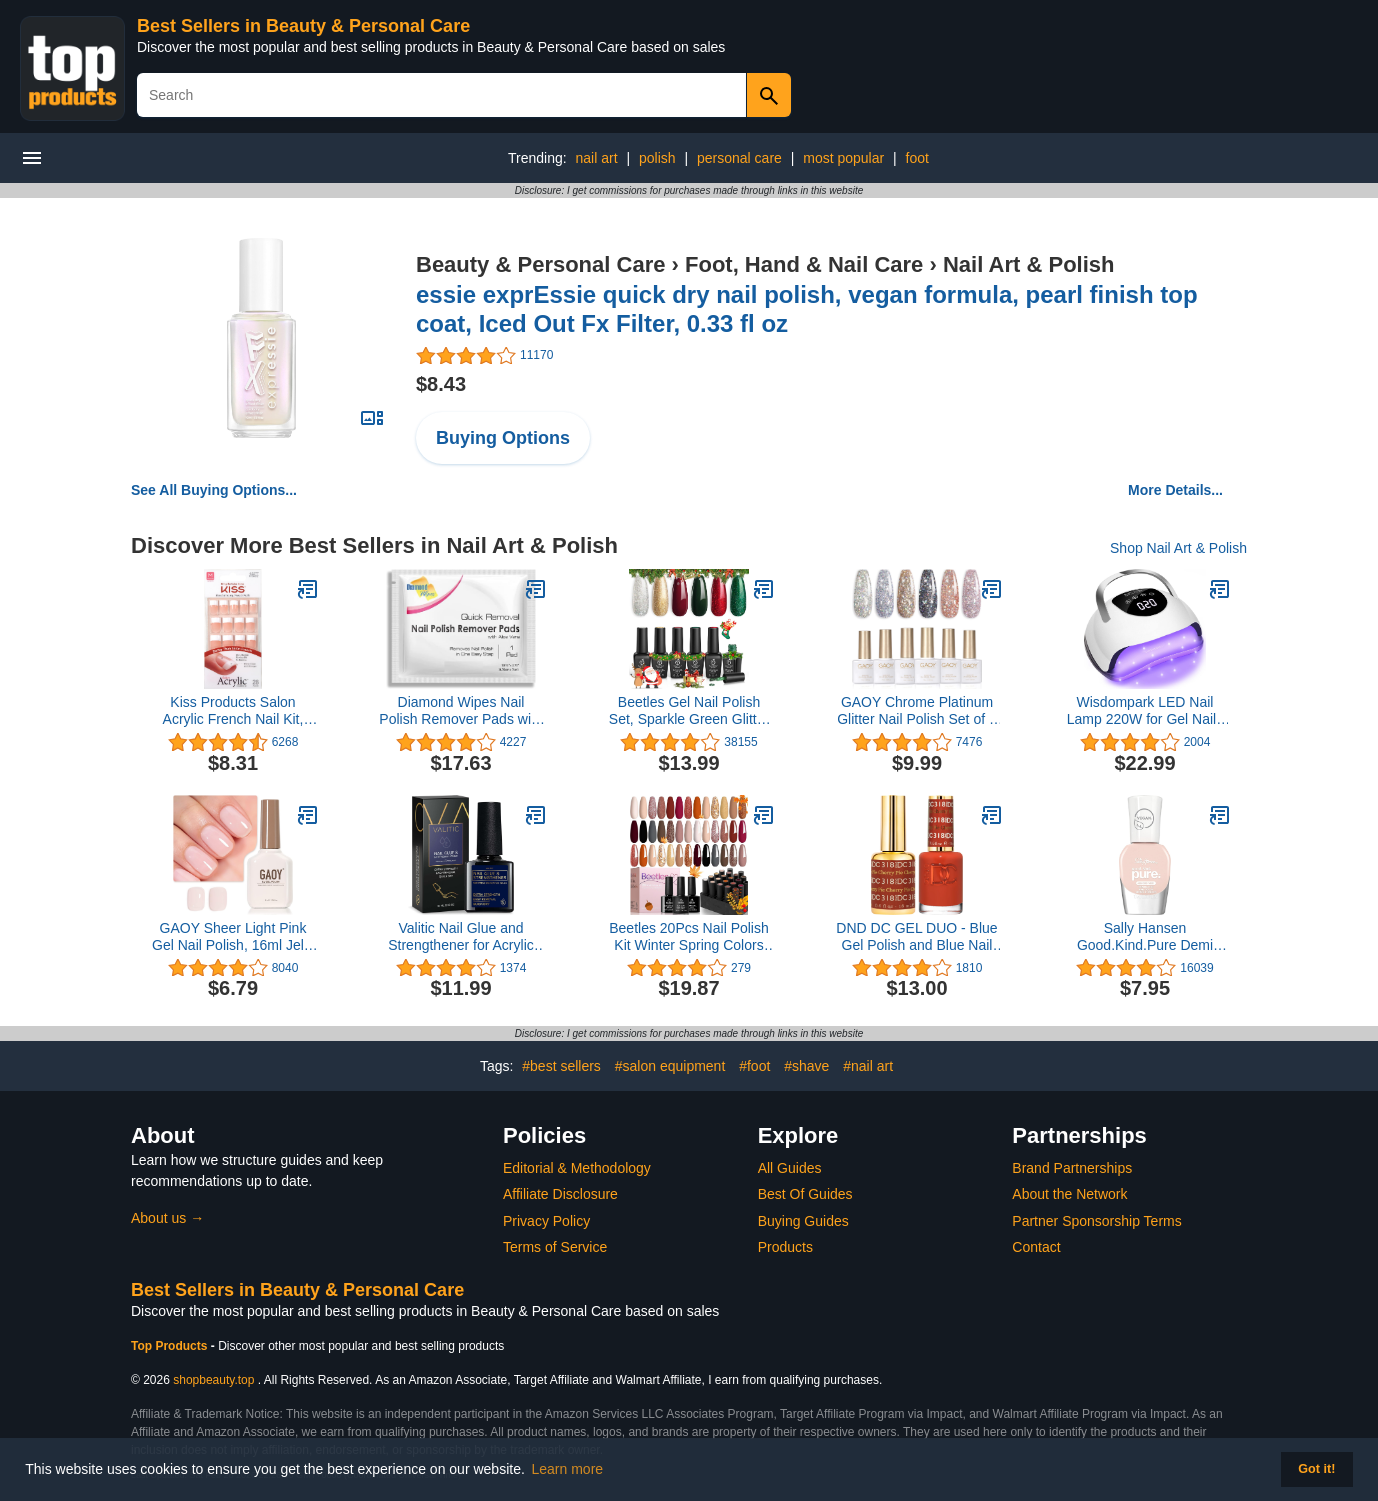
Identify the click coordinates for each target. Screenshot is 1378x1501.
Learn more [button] (568, 1469)
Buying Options (503, 438)
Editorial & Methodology (577, 1168)
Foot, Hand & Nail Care (804, 264)
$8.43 (441, 384)
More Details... (1175, 490)
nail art (597, 158)
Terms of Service (555, 1247)
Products (785, 1247)
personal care (739, 158)
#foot (754, 1066)
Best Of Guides (805, 1194)
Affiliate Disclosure (560, 1194)
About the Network (1069, 1194)
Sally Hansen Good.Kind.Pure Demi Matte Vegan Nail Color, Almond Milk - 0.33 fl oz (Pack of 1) (1144, 937)
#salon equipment (670, 1066)
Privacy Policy (546, 1221)
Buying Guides (803, 1221)
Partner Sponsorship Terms (1096, 1221)
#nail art (868, 1066)
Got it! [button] (1316, 1469)
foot (917, 158)
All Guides (790, 1168)
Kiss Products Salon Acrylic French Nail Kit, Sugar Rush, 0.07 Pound (232, 711)
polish (657, 158)
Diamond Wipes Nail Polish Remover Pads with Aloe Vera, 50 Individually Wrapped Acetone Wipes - (460, 711)
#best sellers (561, 1066)
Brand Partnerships (1072, 1168)
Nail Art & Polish (1029, 264)
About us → (167, 1218)
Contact (1036, 1247)
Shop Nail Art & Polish (1178, 548)
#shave (806, 1066)
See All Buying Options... (214, 490)
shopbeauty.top (213, 1380)
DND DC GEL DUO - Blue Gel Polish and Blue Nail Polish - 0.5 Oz (916, 937)
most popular (843, 158)
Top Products (171, 1346)
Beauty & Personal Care (540, 264)
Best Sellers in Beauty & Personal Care (303, 26)
